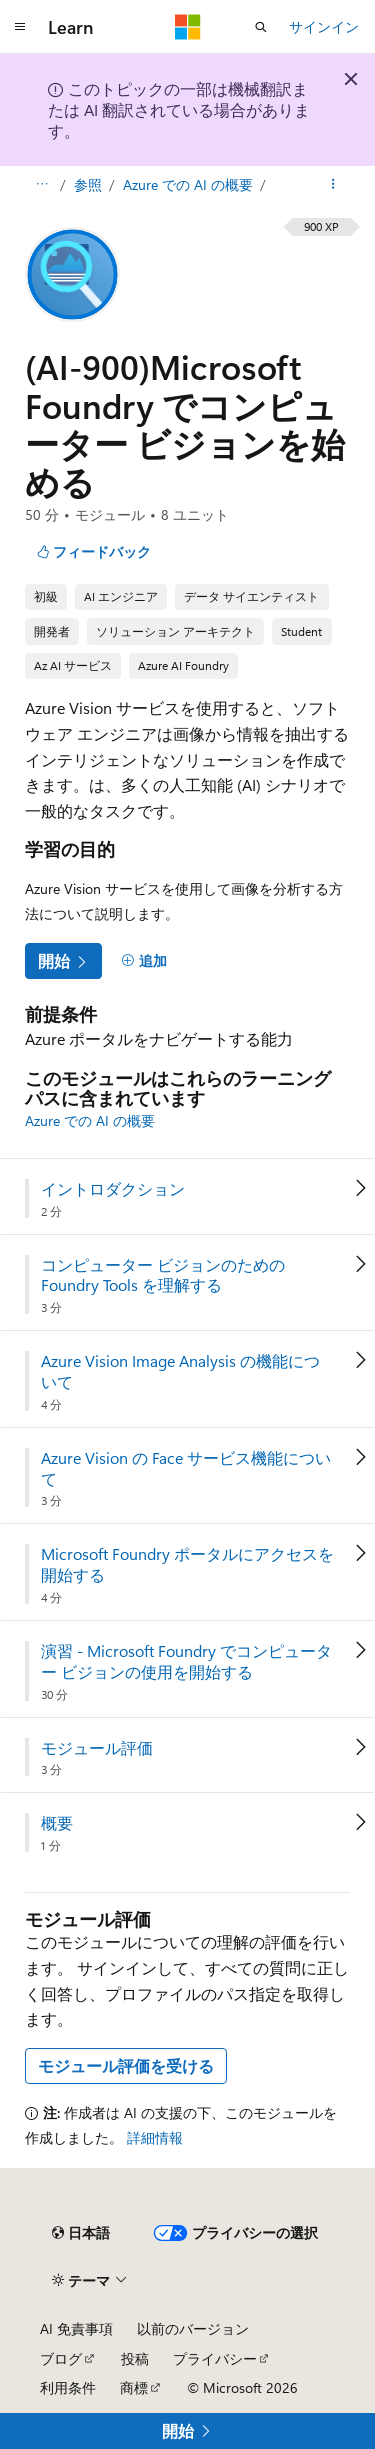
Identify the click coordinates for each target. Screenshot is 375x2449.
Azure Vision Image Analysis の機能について (180, 1371)
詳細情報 (155, 2137)
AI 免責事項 (76, 2328)
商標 (134, 2387)
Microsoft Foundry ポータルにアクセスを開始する (187, 1564)
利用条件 (68, 2387)
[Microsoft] (188, 27)
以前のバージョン (193, 2328)
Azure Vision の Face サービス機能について (186, 1468)
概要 (57, 1823)
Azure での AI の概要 (190, 184)
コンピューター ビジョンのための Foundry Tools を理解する (163, 1275)
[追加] (144, 961)
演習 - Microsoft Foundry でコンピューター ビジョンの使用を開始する (186, 1661)
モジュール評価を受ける (126, 2065)
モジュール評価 (97, 1748)
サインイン (324, 26)
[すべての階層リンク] (41, 185)
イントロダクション (113, 1189)
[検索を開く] (261, 27)
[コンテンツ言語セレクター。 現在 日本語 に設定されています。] (81, 2233)
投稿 (135, 2358)
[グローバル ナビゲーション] (20, 27)
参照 (90, 184)
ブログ (61, 2358)
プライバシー (215, 2358)
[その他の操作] (333, 185)
